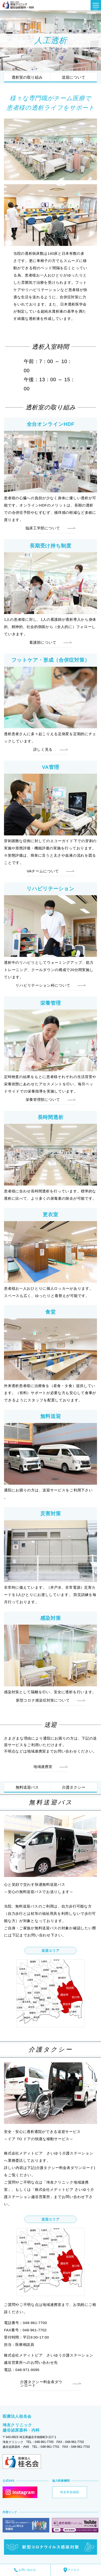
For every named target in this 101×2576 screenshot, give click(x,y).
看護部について (42, 642)
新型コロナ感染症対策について (43, 1700)
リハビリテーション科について (42, 985)
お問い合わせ (25, 2570)
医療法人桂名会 (17, 2416)
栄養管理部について (43, 1100)
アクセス (76, 2570)
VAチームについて (43, 871)
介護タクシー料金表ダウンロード (41, 2383)
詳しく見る (43, 749)
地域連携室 (42, 1767)
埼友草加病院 (69, 2492)
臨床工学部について (43, 528)
